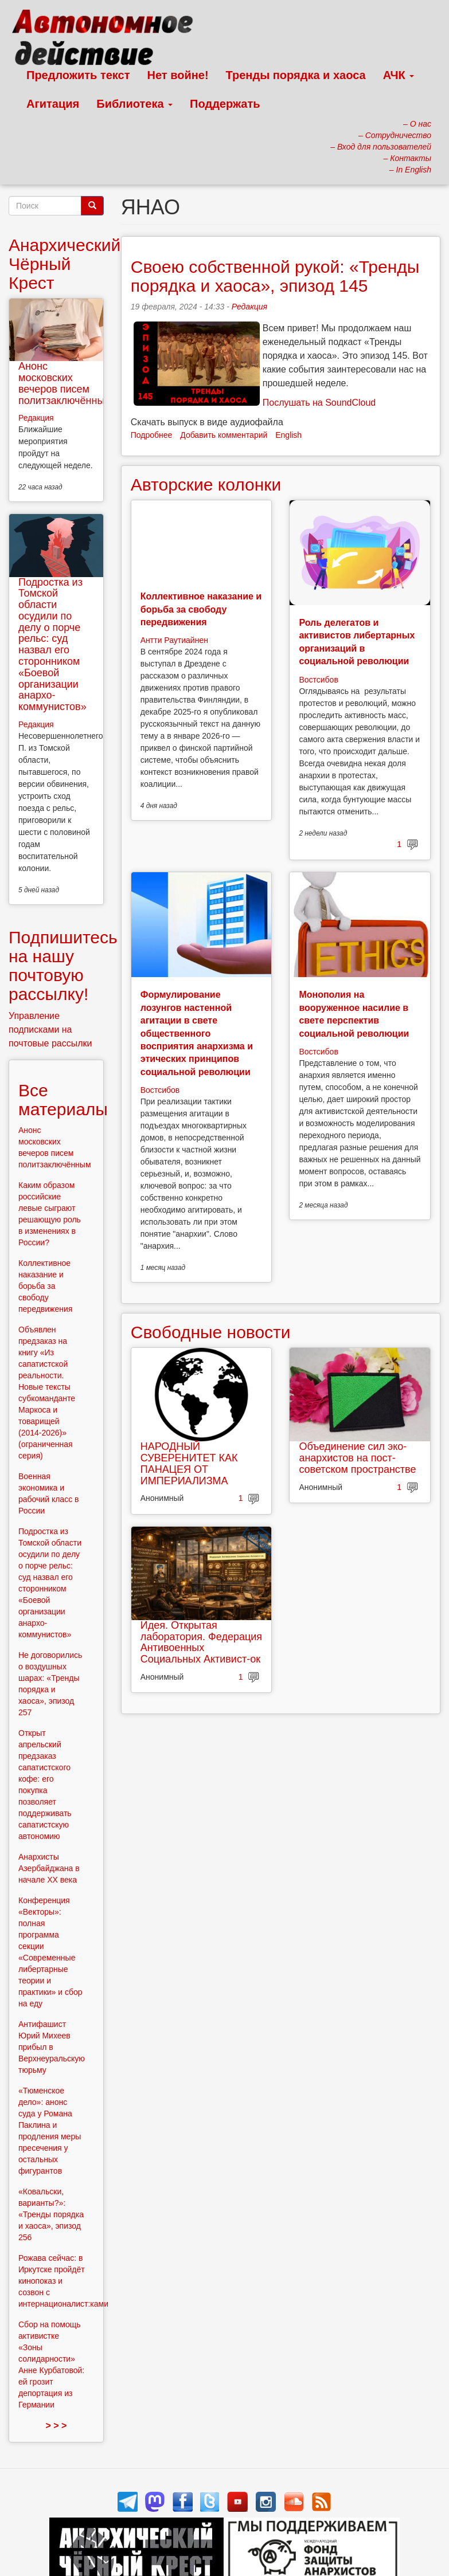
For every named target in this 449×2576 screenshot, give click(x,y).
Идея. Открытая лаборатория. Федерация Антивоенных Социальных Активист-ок (201, 1642)
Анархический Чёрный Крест (64, 264)
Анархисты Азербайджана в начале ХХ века (49, 1868)
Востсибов (318, 679)
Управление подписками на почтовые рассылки (50, 1029)
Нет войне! (178, 75)
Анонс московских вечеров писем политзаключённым (65, 383)
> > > (56, 2425)
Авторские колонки (206, 484)
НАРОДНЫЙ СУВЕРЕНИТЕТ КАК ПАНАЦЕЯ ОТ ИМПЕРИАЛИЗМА (189, 1463)
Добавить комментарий (223, 435)
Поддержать (225, 103)
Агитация (52, 103)
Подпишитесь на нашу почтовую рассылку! (63, 965)
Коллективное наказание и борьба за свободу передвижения (200, 609)
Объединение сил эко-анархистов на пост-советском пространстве (357, 1458)
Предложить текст (78, 75)
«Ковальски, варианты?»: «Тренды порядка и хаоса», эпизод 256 (51, 2214)
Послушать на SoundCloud (319, 402)
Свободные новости (211, 1332)
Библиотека (134, 103)
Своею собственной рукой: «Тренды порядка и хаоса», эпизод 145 (275, 276)
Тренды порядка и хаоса (296, 75)
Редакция (249, 306)
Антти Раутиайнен (174, 640)
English (288, 435)
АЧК (399, 75)
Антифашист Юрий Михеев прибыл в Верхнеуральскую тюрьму (51, 2047)
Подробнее (152, 435)
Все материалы (63, 1100)
